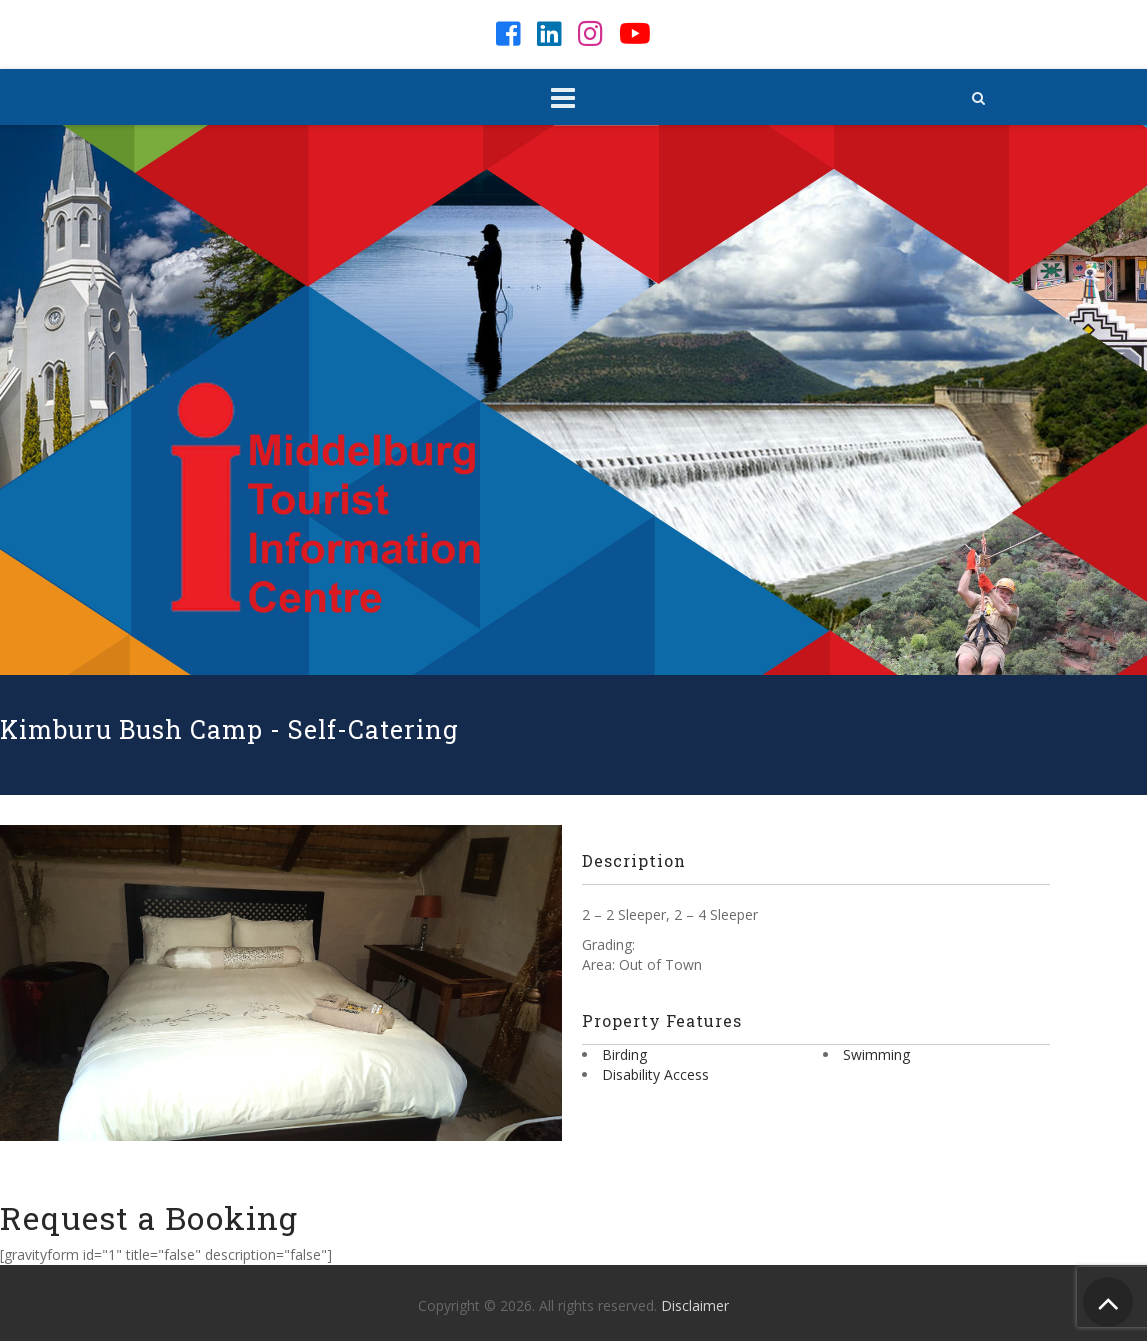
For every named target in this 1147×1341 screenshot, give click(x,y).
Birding (624, 1054)
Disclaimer (695, 1305)
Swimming (876, 1054)
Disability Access (655, 1074)
